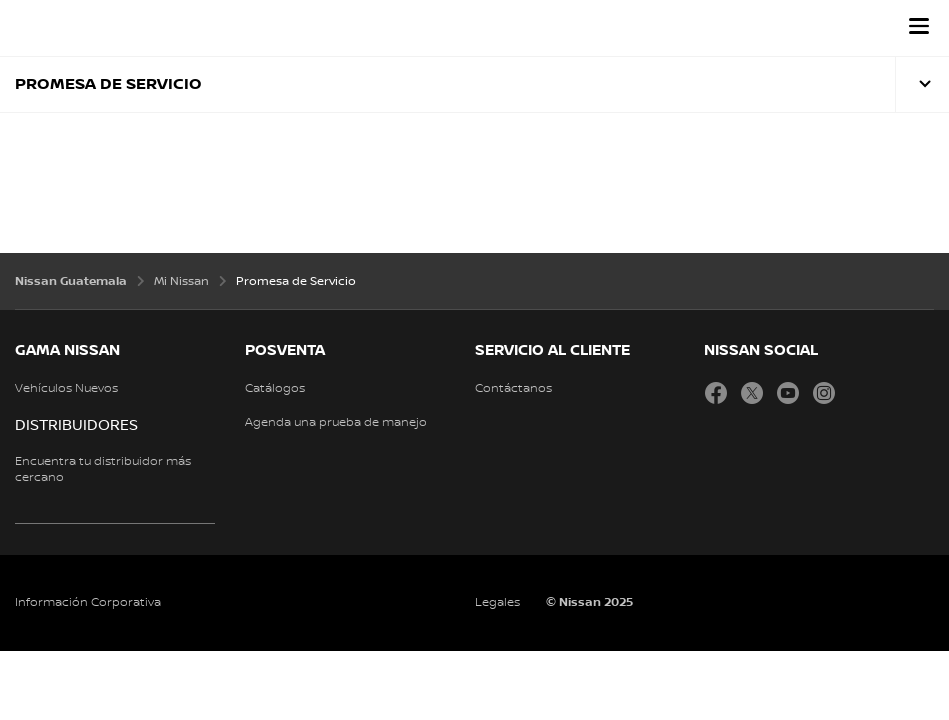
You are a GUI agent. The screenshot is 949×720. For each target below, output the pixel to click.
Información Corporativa (88, 602)
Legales (497, 602)
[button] (919, 26)
